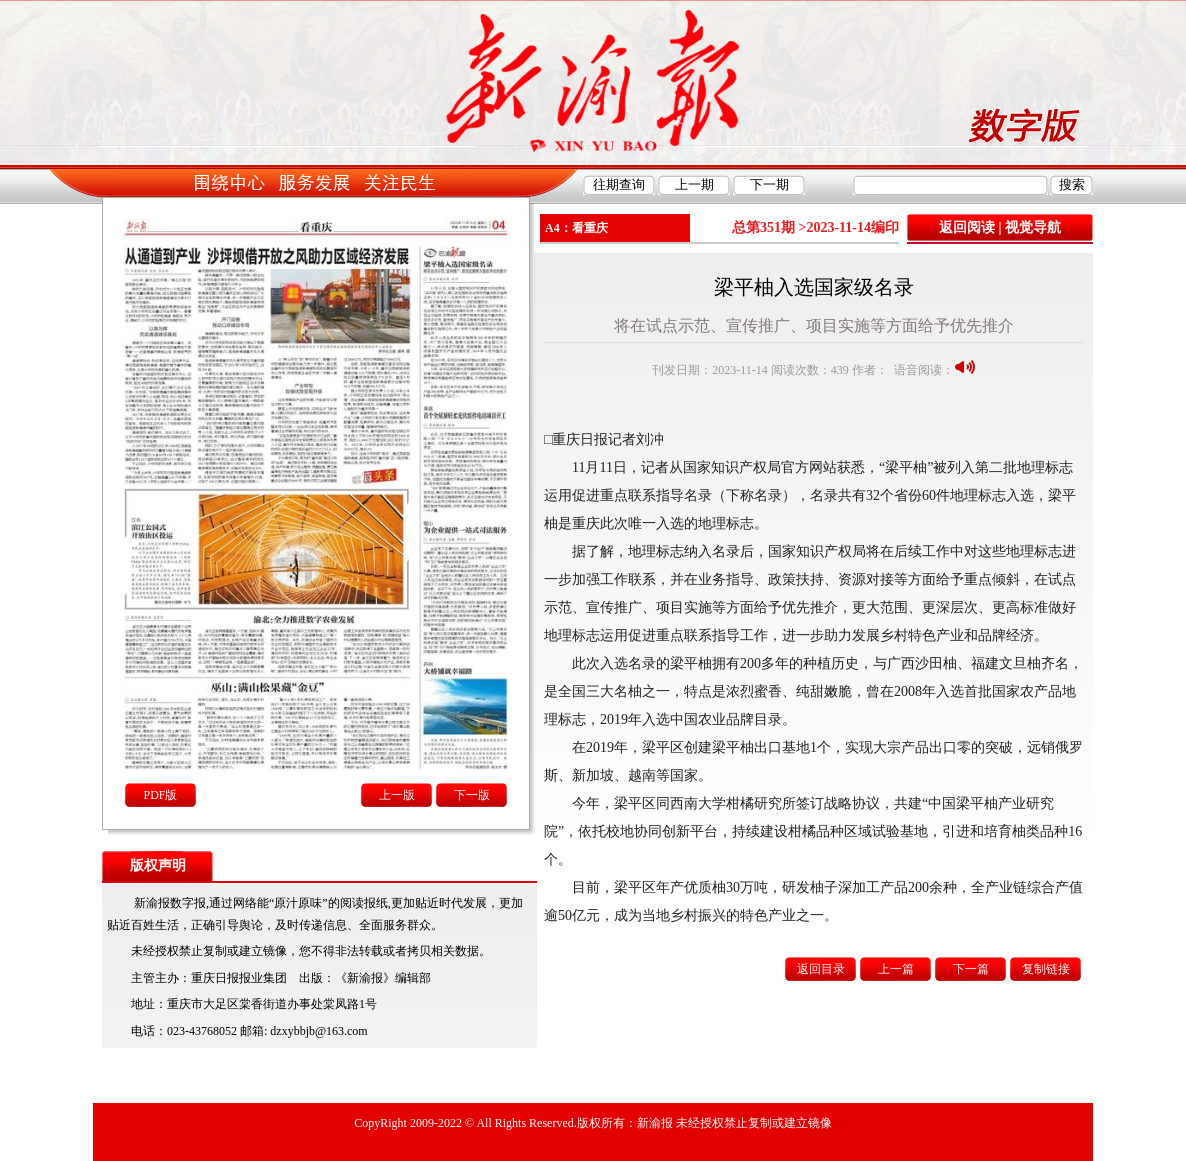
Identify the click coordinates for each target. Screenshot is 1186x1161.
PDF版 (160, 795)
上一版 (397, 795)
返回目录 (821, 969)
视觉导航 (1033, 227)
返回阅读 (967, 227)
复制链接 (1046, 969)
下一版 (472, 795)
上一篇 (896, 969)
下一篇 (971, 969)
